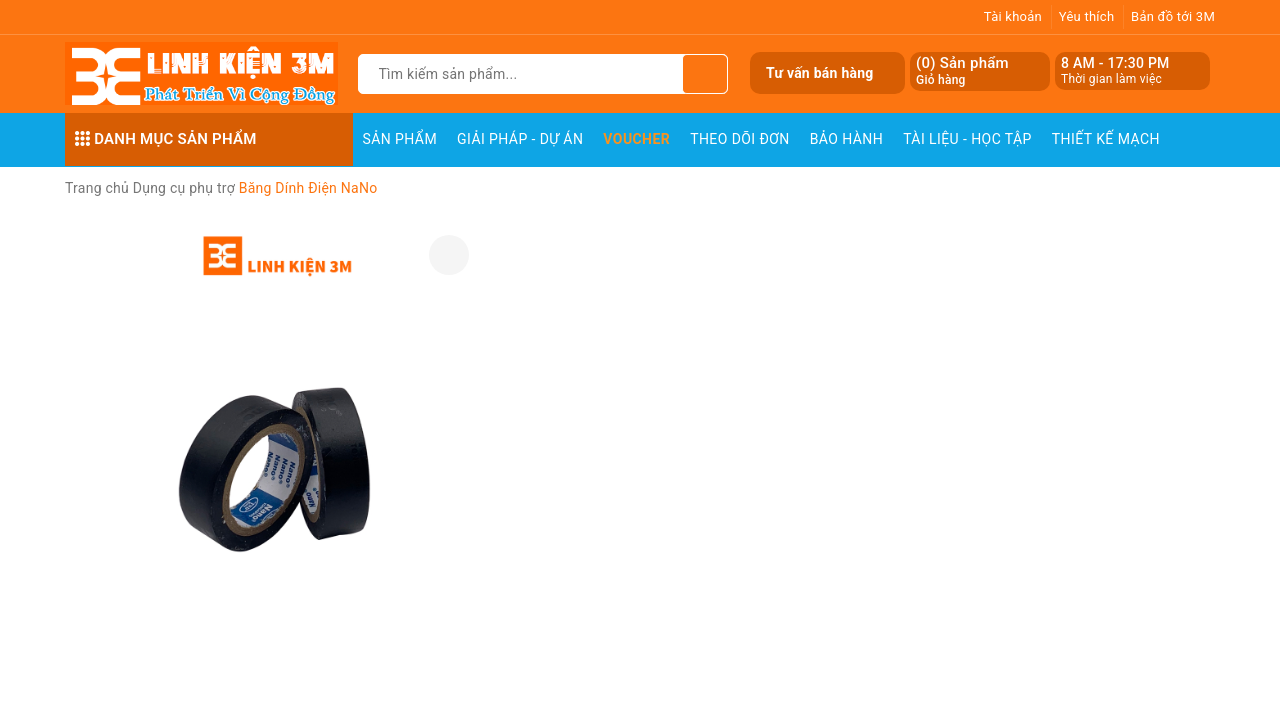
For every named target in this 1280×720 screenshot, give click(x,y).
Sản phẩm (400, 139)
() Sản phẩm (962, 71)
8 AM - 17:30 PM (1115, 63)
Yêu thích (1087, 16)
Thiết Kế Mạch (1106, 139)
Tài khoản (1013, 16)
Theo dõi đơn (740, 139)
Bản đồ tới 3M (1173, 16)
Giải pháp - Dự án (520, 139)
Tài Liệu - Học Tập (967, 139)
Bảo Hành (846, 139)
